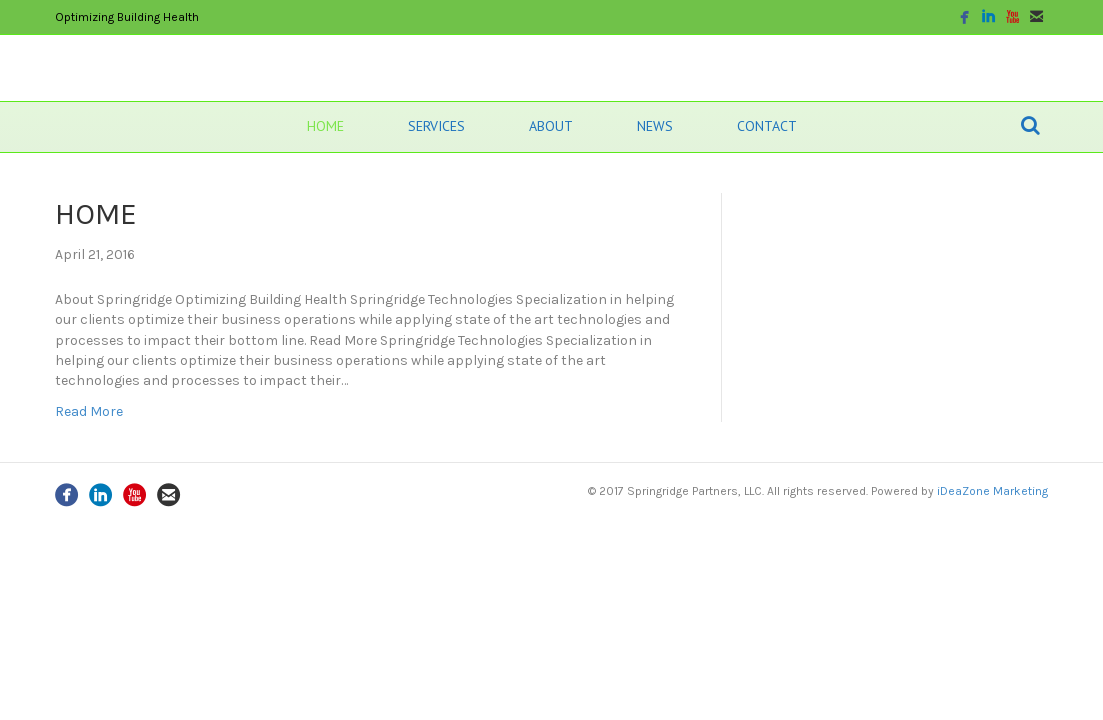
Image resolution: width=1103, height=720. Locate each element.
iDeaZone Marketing (992, 491)
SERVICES (436, 126)
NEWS (655, 126)
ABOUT (551, 126)
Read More (89, 411)
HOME (325, 126)
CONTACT (767, 126)
